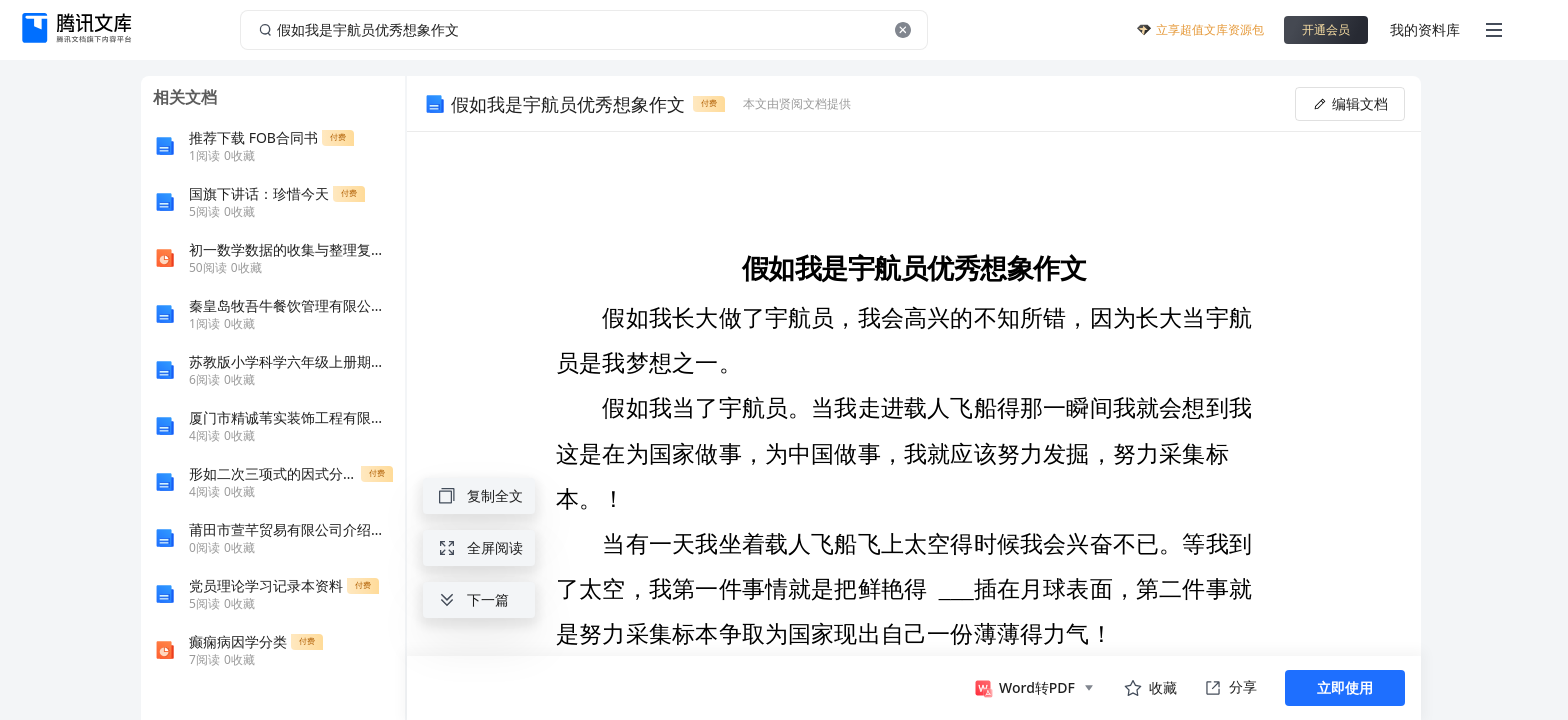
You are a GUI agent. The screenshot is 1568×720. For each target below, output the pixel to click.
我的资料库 (1425, 29)
